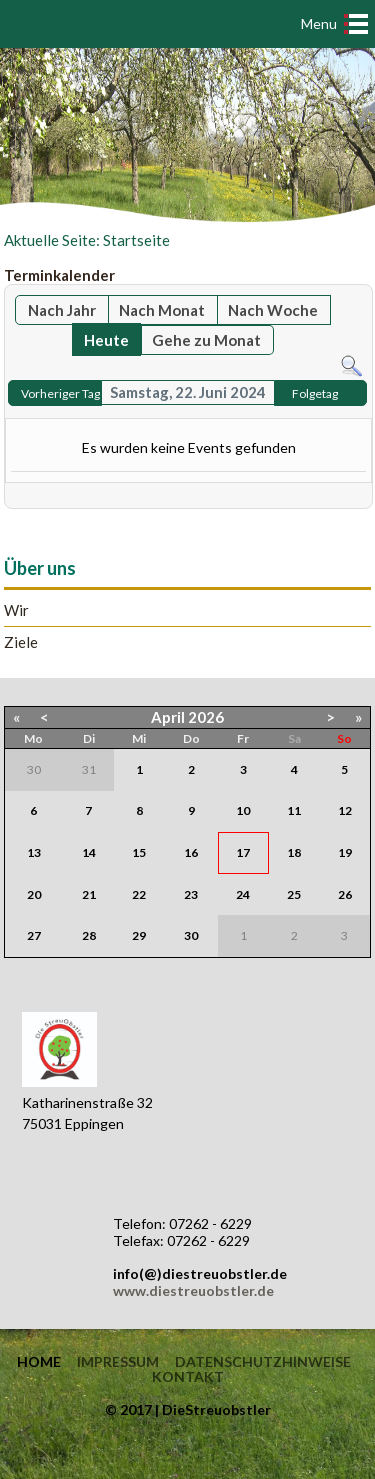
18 (294, 852)
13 (34, 852)
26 (345, 894)
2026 (206, 717)
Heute (106, 340)
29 (139, 935)
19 (345, 852)
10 (243, 810)
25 (294, 894)
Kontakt (188, 1377)
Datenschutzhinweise (263, 1362)
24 (243, 894)
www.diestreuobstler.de (193, 1290)
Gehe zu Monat (206, 340)
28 (89, 935)
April (168, 717)
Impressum (118, 1362)
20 (34, 894)
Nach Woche (273, 310)
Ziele (21, 642)
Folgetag (315, 393)
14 (89, 852)
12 (345, 810)
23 (191, 894)
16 (191, 852)
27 (34, 935)
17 (243, 852)
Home (39, 1362)
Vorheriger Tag (60, 393)
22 (139, 894)
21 (89, 894)
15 (139, 852)
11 (294, 810)
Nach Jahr (62, 310)
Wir (16, 610)
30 (191, 935)
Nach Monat (162, 310)
